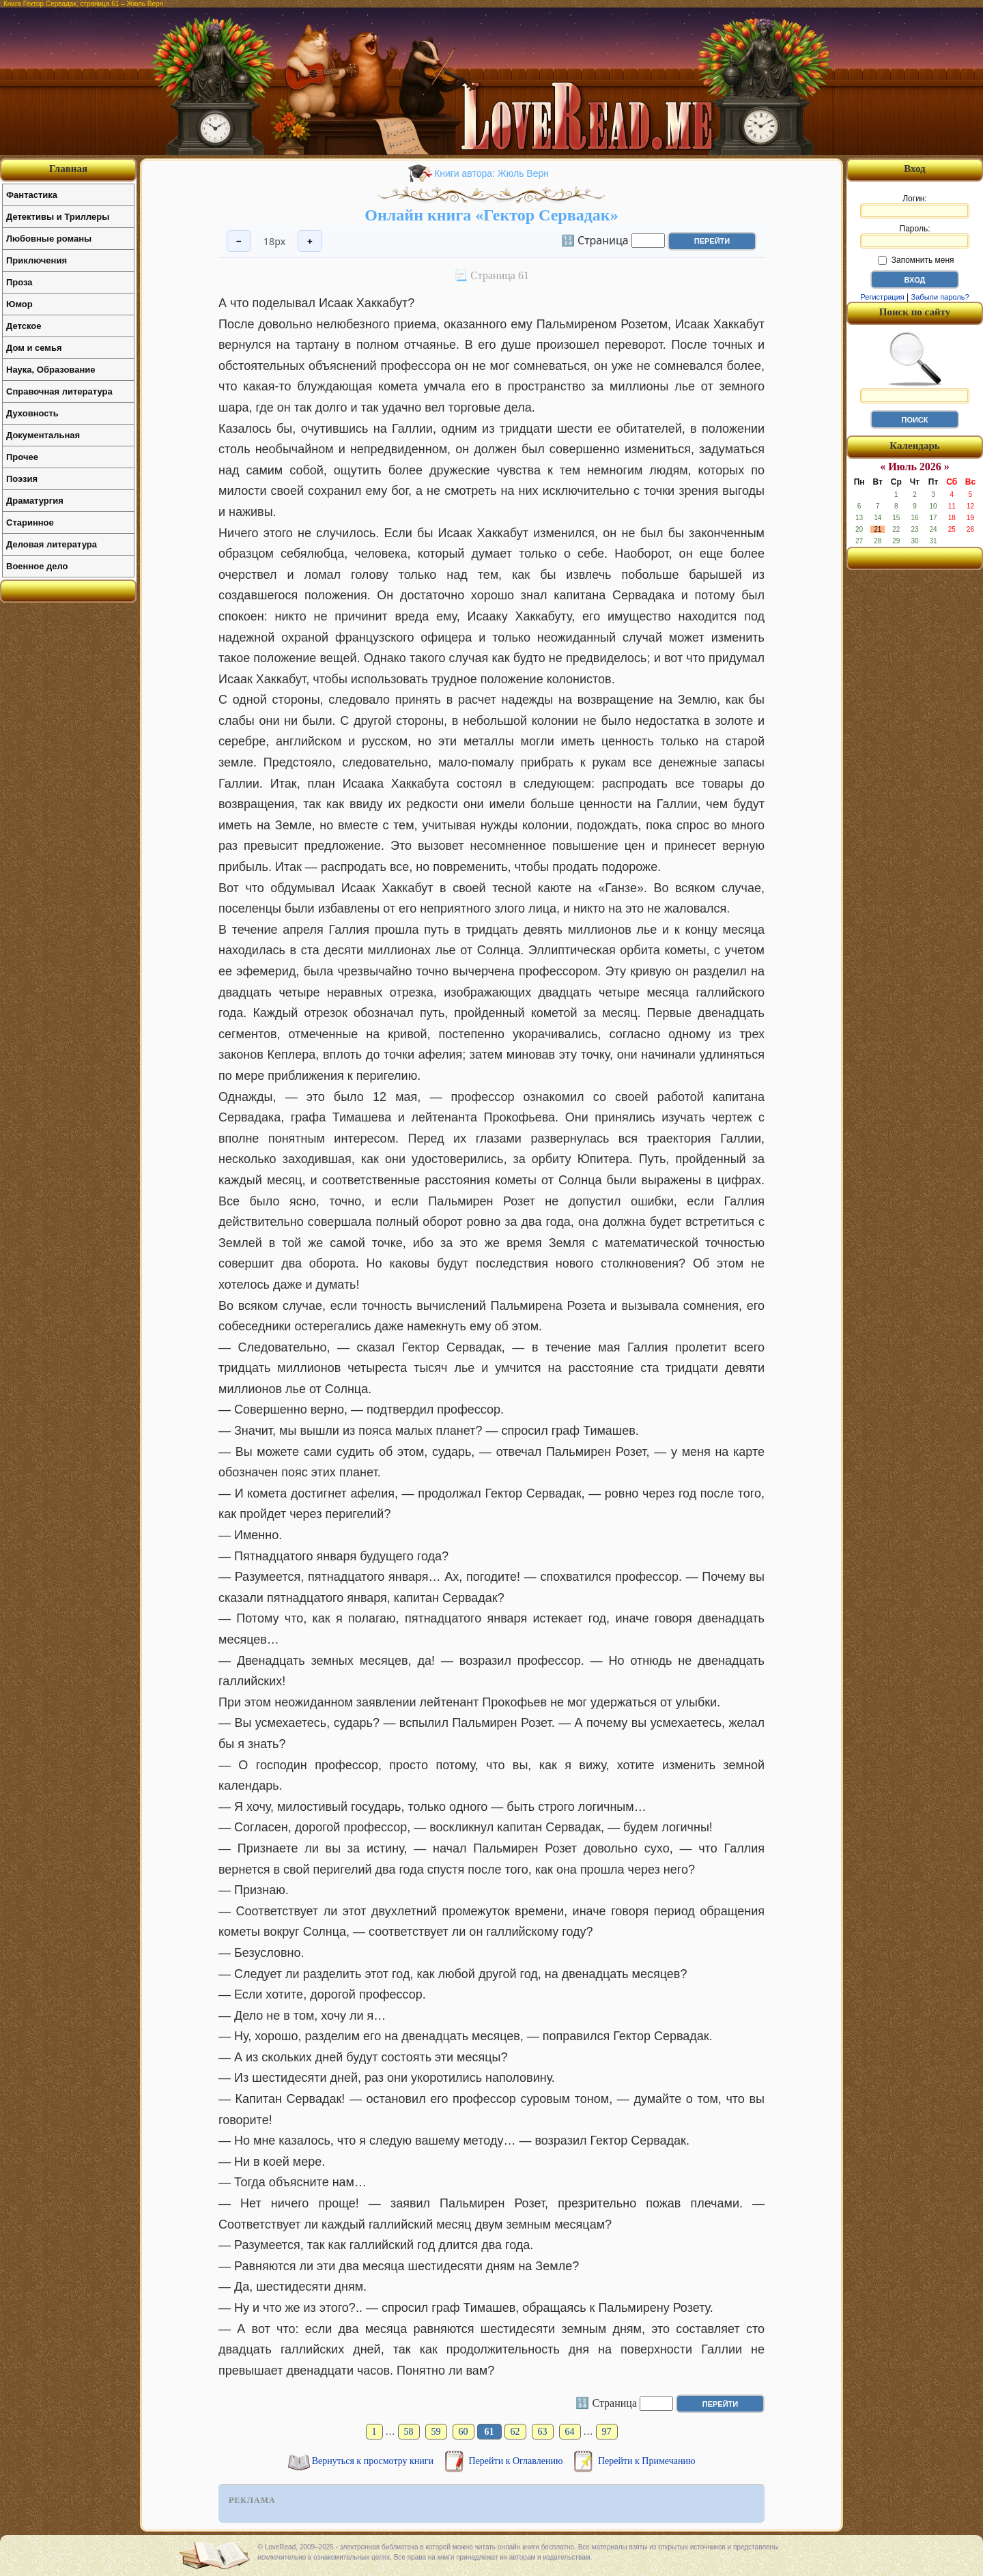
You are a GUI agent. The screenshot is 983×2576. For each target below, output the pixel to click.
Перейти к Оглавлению (517, 2461)
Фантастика (31, 195)
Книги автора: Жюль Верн (491, 173)
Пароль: (914, 236)
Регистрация (882, 297)
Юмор (19, 304)
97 (607, 2432)
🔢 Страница (595, 239)
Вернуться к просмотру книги (374, 2461)
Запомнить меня (916, 260)
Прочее (22, 457)
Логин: (914, 206)
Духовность (32, 413)
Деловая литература (51, 544)
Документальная (43, 435)
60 (463, 2432)
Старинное (30, 522)
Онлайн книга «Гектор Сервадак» (491, 215)
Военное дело (37, 566)
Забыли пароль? (940, 297)
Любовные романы (48, 238)
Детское (23, 326)
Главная (68, 168)
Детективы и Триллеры (57, 217)
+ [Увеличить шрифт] (310, 241)
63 (542, 2432)
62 (515, 2432)
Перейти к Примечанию (646, 2461)
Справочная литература (59, 391)
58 (409, 2432)
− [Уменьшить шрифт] (239, 241)
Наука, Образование (50, 369)
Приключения (36, 260)
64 (570, 2432)
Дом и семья (34, 348)
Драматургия (34, 501)
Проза (19, 282)
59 (436, 2432)
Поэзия (22, 479)
